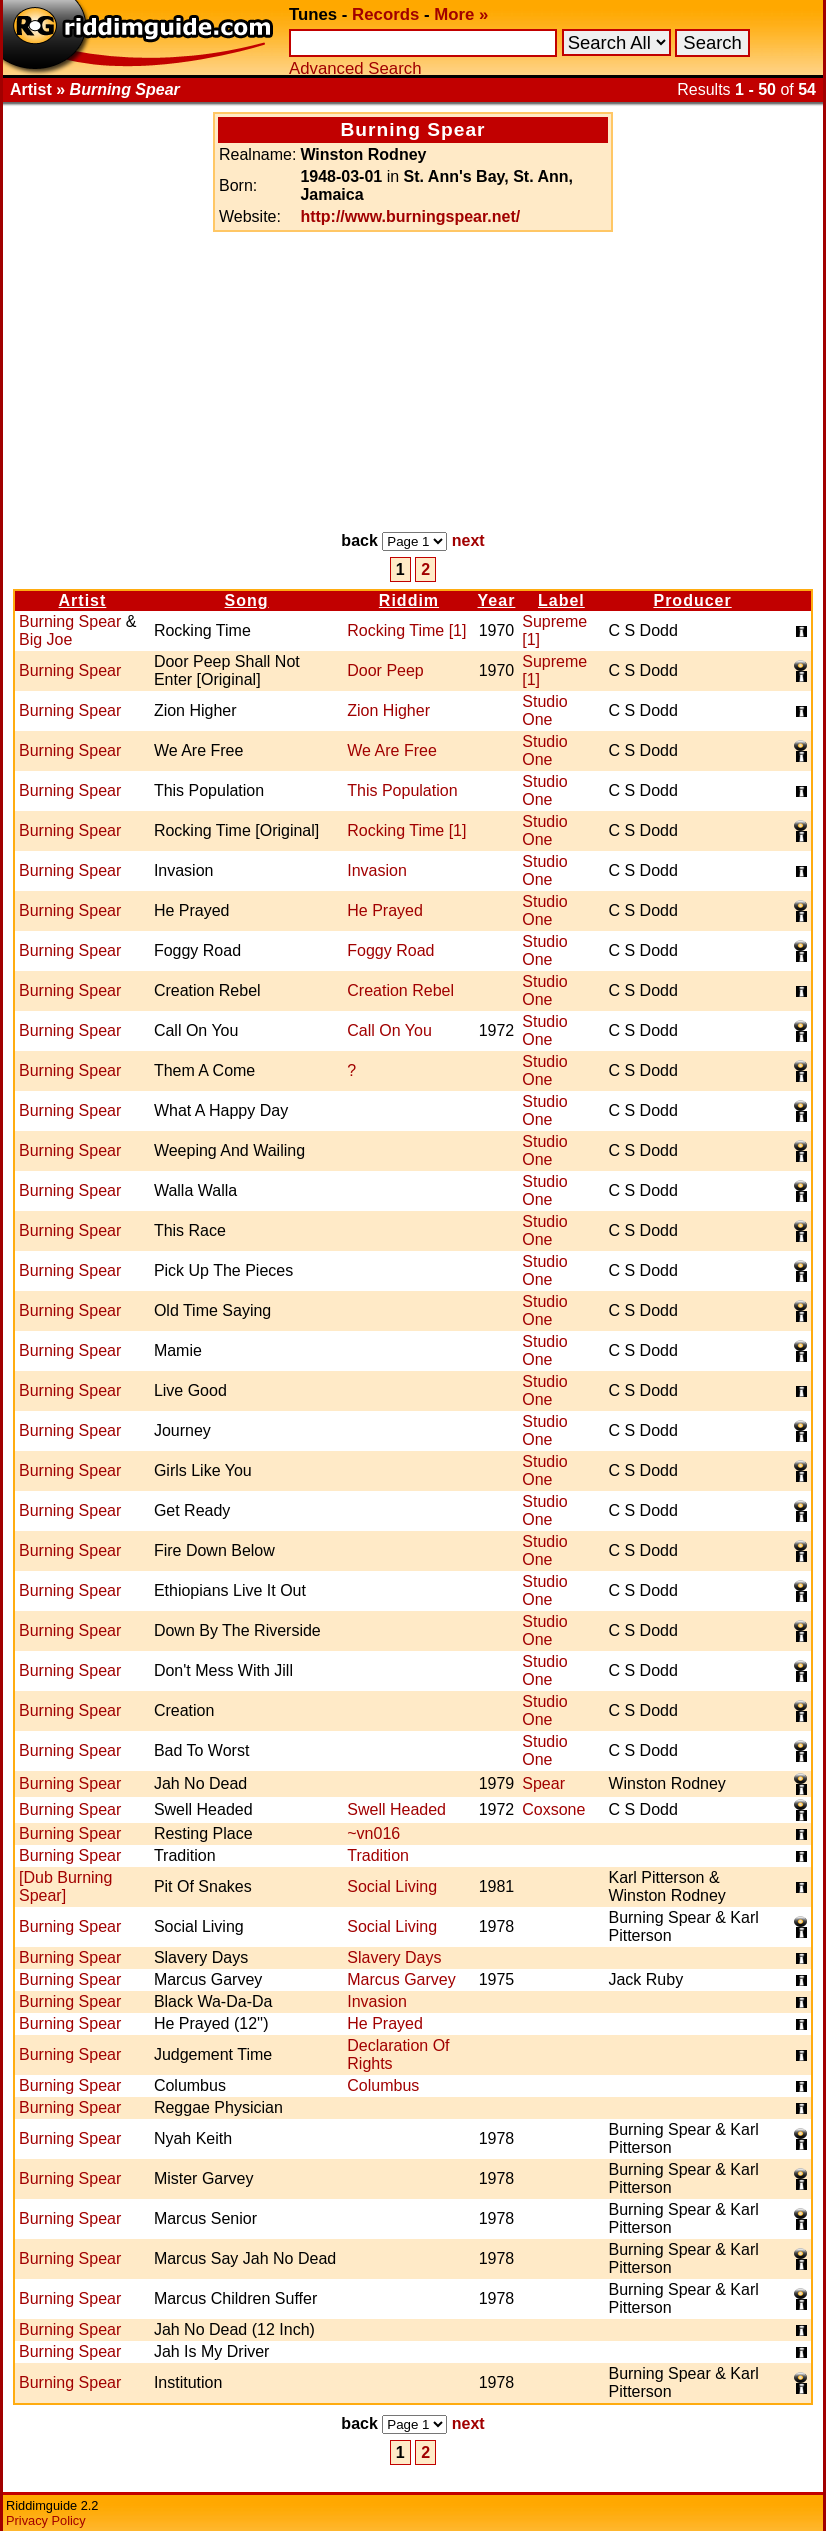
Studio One (544, 710)
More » (461, 14)
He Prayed (385, 910)
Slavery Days (394, 1957)
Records (385, 14)
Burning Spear (70, 621)
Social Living (392, 1886)
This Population (402, 790)
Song (247, 600)
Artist (83, 600)
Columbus (383, 2085)
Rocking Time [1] (406, 630)
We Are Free (392, 750)
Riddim (409, 600)
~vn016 (373, 1833)
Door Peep (385, 670)
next (468, 540)
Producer (692, 600)
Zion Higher (388, 710)
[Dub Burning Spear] (65, 1886)
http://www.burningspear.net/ (410, 216)
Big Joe (45, 639)
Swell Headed (396, 1809)
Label (561, 600)
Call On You (389, 1030)
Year (497, 600)
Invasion (377, 870)
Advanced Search (355, 68)
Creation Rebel (400, 990)
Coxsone (553, 1809)
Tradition (378, 1855)
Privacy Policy (46, 2520)
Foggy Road (390, 950)
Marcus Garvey (401, 1979)
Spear (543, 1783)
